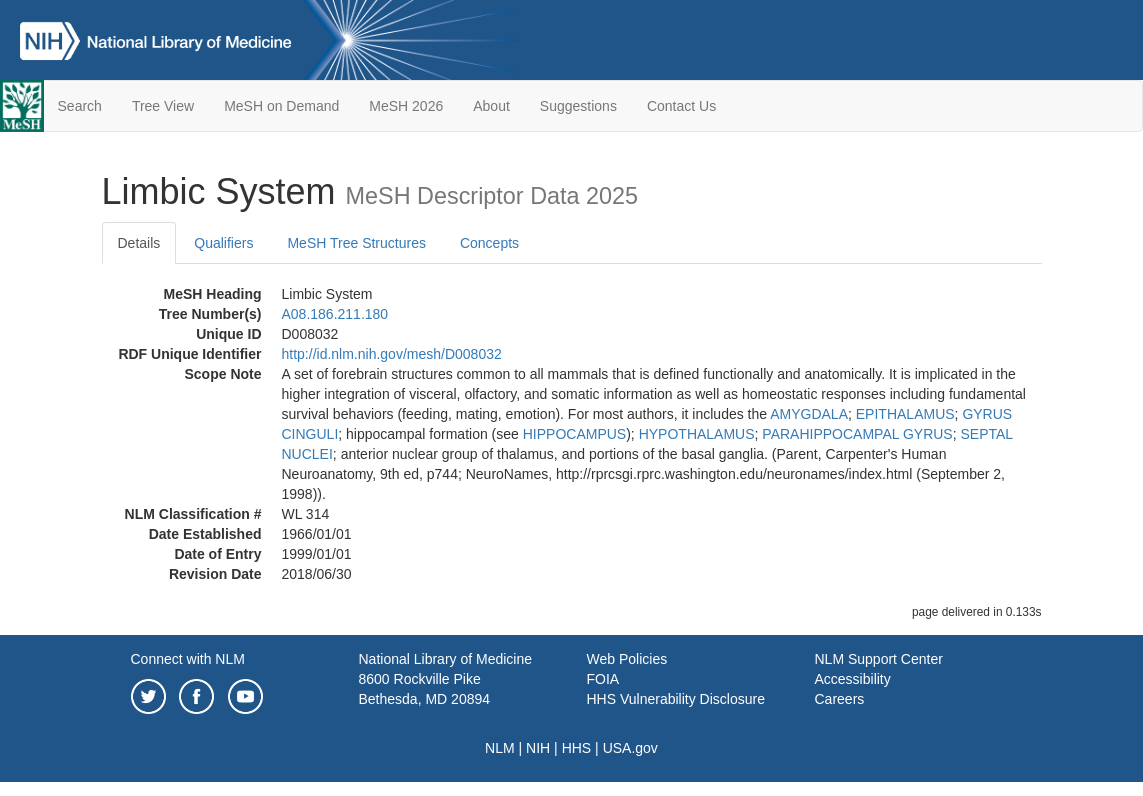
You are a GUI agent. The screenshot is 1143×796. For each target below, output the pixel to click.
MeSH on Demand (281, 106)
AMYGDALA (809, 414)
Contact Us (681, 106)
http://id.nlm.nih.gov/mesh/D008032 (392, 354)
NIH (538, 748)
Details (139, 243)
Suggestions (578, 106)
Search (80, 106)
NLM (500, 748)
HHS (577, 748)
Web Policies (627, 659)
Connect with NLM (188, 659)
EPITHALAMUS (905, 414)
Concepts (489, 243)
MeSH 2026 (406, 106)
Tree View (163, 106)
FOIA (603, 679)
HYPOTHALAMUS (697, 434)
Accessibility (853, 679)
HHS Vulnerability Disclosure (676, 699)
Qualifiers (223, 243)
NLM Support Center (879, 659)
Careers (840, 699)
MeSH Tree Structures (356, 243)
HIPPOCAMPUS (574, 434)
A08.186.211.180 (335, 314)
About (491, 106)
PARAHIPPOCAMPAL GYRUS (857, 434)
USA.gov (630, 748)
